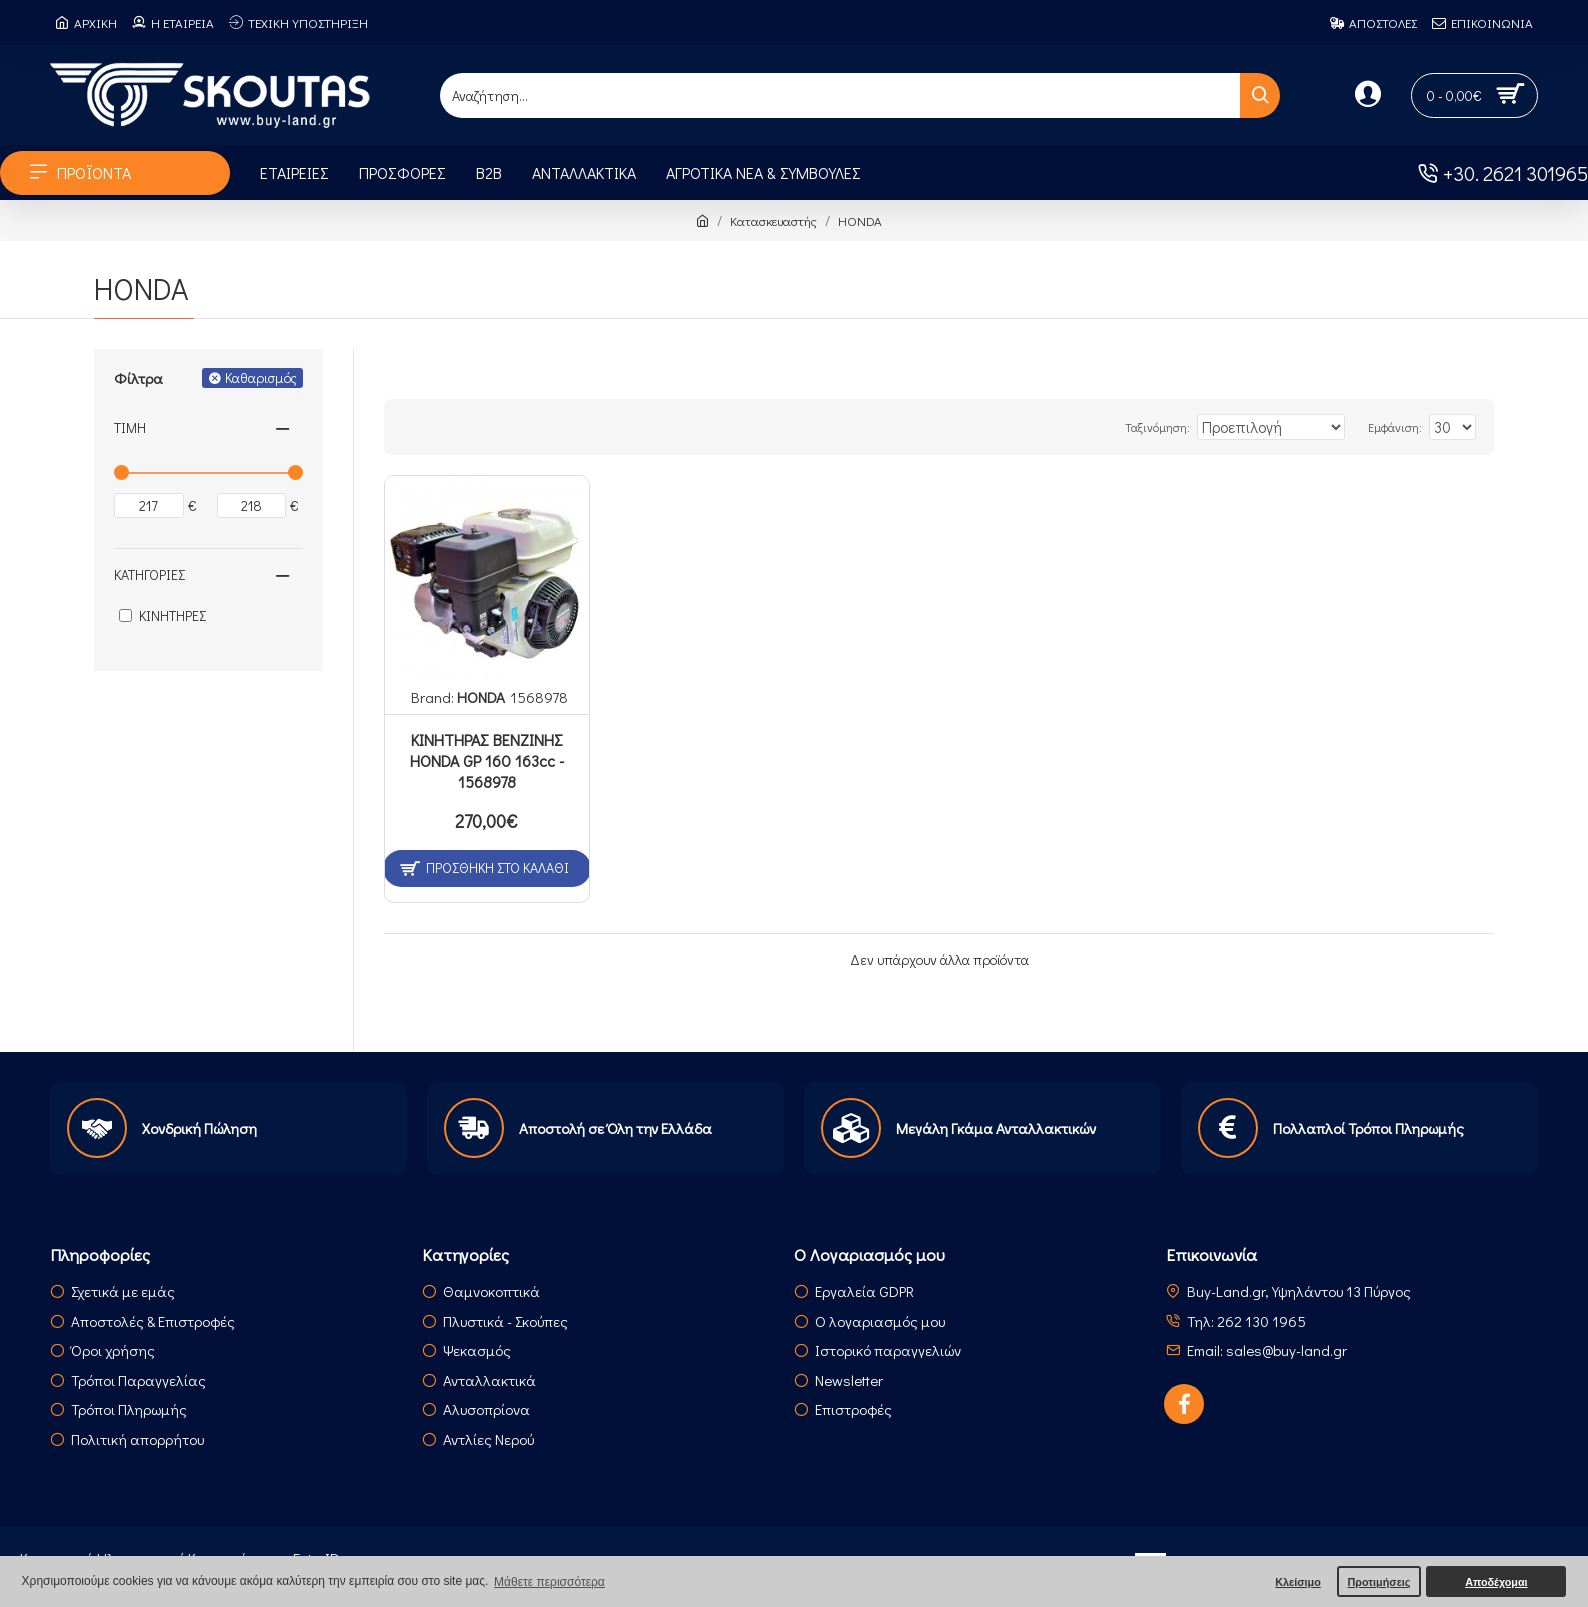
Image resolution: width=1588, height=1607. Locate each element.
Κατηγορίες (149, 574)
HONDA (481, 697)
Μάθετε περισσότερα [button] (549, 1582)
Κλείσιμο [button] (1298, 1582)
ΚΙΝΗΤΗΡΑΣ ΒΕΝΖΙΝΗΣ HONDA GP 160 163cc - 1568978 (487, 761)
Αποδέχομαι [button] (1496, 1582)
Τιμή (130, 427)
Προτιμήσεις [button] (1378, 1582)
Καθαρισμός (261, 377)
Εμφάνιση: (1403, 427)
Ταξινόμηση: (1159, 427)
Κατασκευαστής (773, 220)
